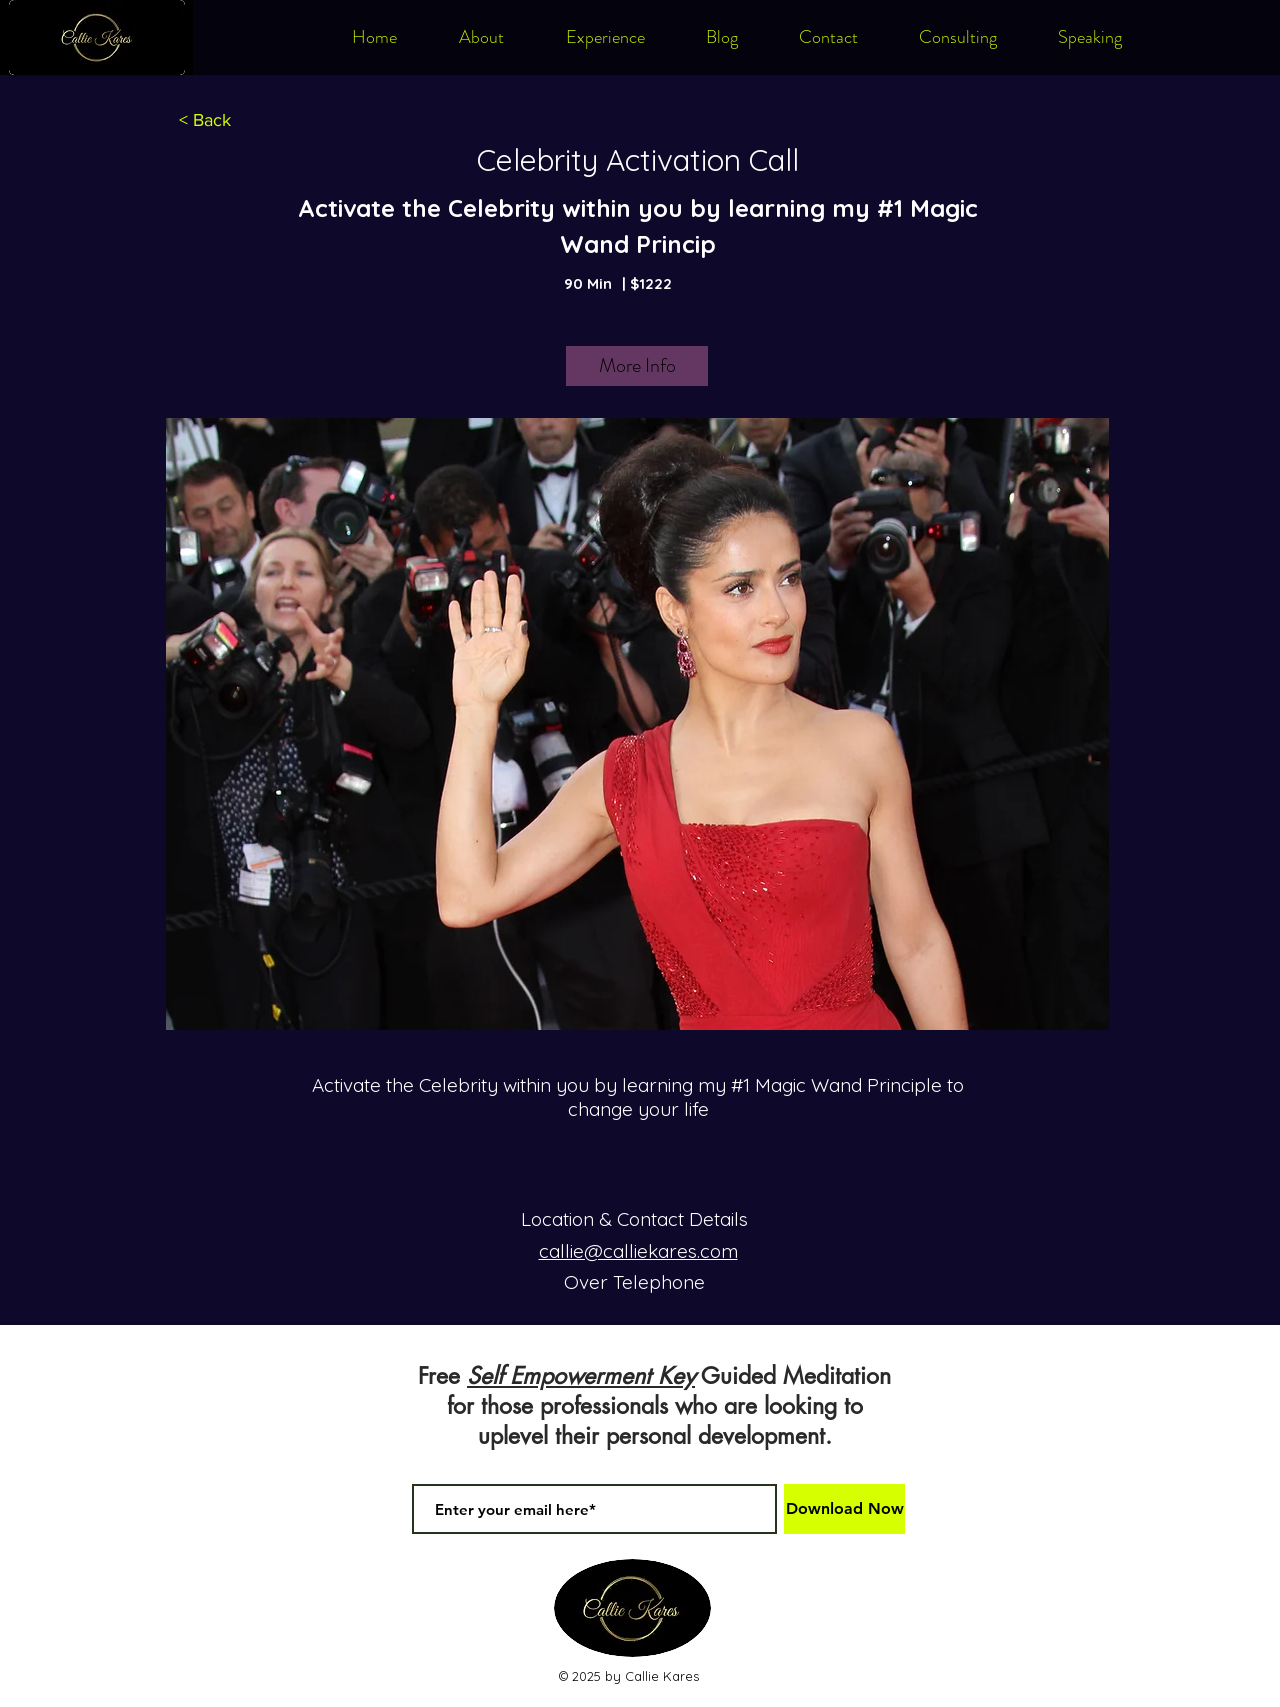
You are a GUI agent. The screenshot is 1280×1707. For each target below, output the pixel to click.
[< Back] (205, 121)
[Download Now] (844, 1509)
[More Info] (637, 366)
